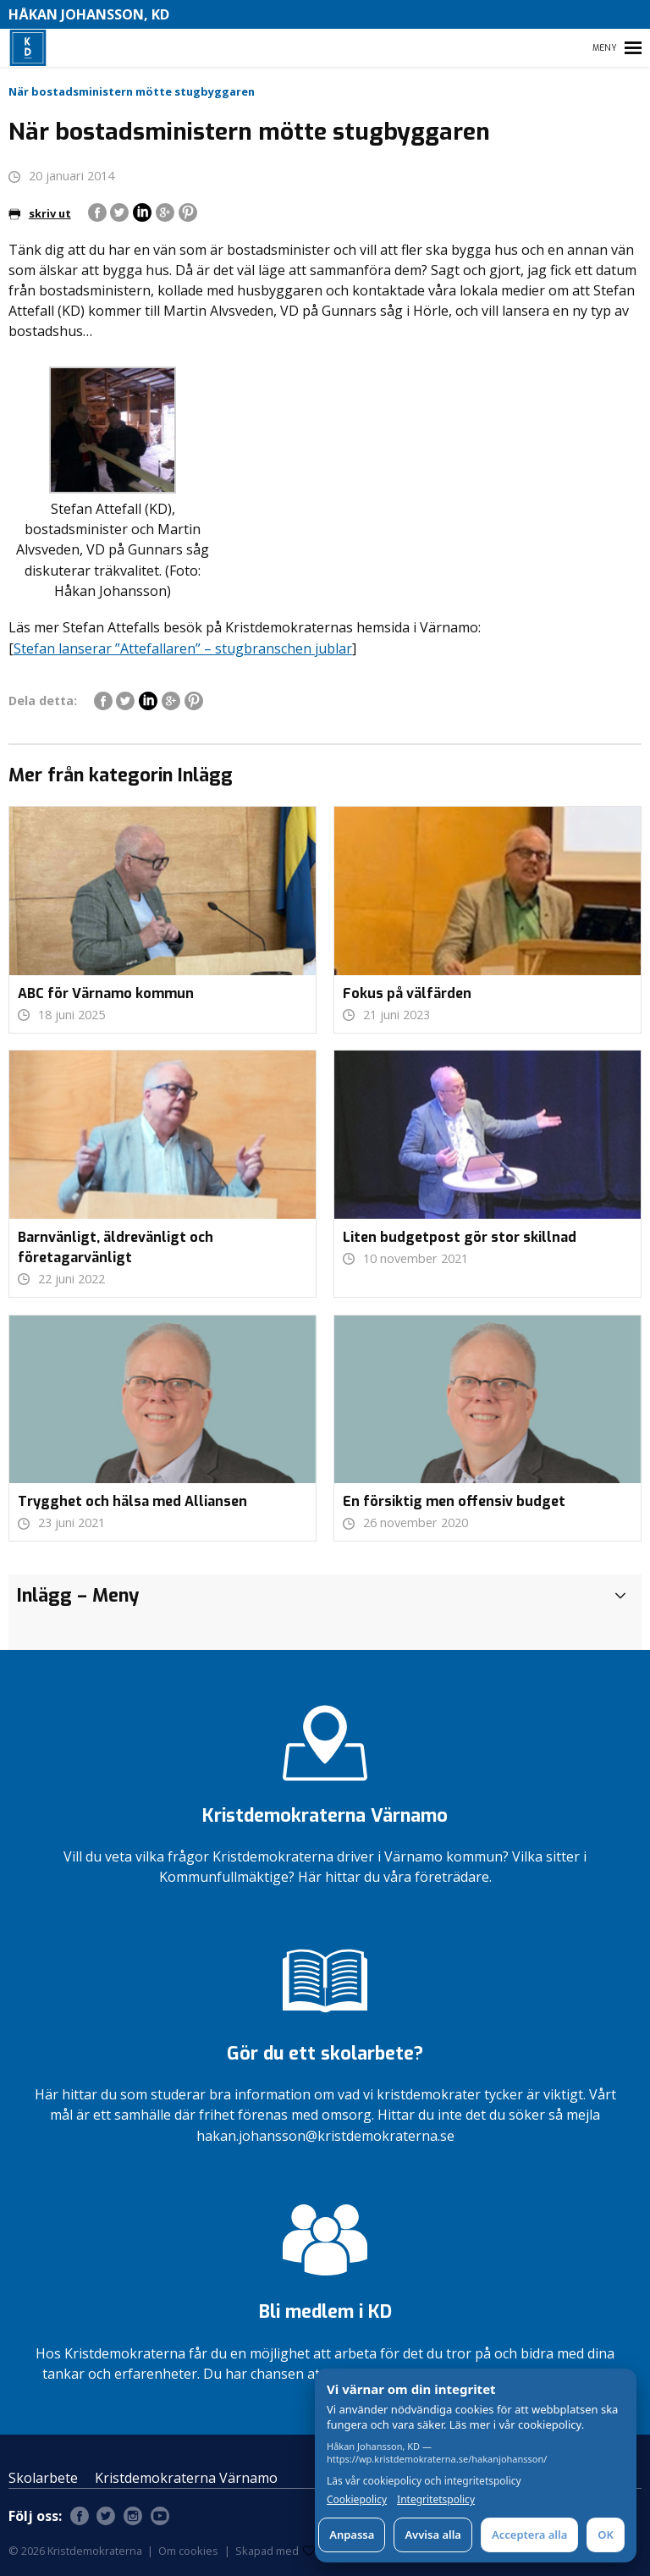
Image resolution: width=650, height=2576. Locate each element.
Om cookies (188, 2550)
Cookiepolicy (357, 2500)
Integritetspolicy (436, 2500)
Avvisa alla (433, 2534)
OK (606, 2534)
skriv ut (39, 213)
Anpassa (351, 2534)
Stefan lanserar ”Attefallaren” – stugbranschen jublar (183, 648)
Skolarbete (43, 2477)
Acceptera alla (529, 2534)
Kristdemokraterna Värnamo (186, 2477)
